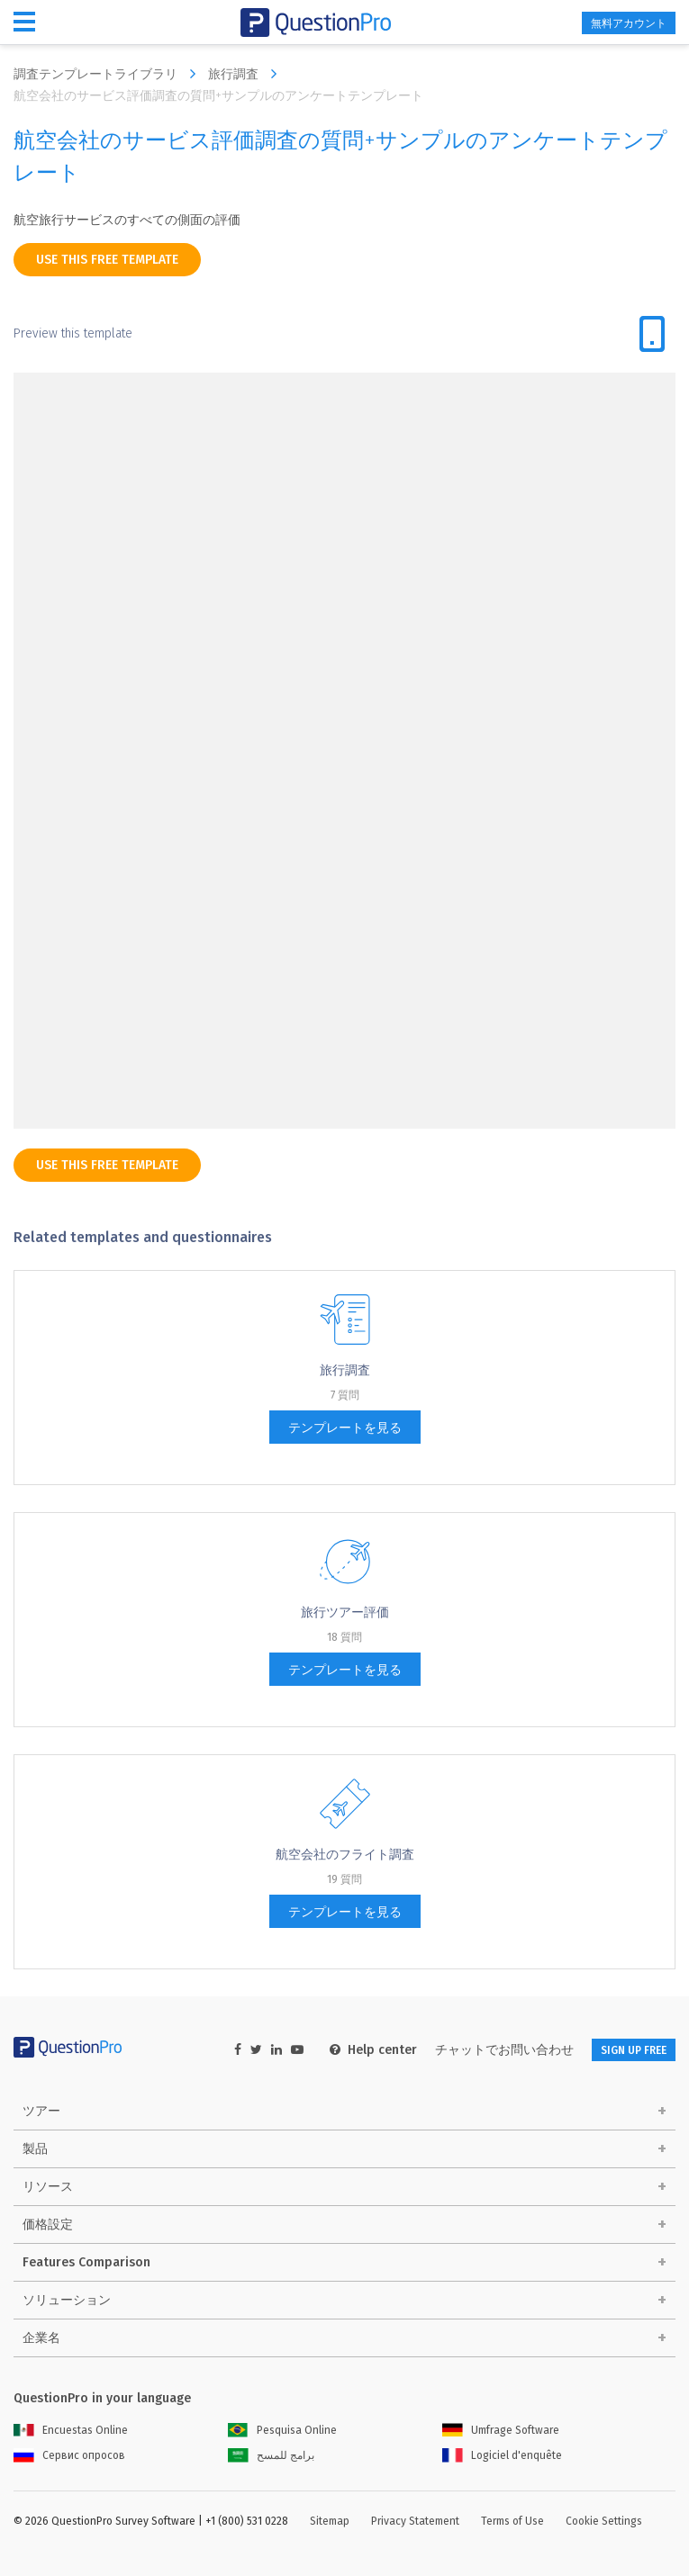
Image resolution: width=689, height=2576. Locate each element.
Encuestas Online (71, 2430)
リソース (48, 2186)
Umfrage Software (500, 2430)
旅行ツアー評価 (345, 1612)
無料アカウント (628, 23)
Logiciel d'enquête (502, 2455)
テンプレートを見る (345, 1428)
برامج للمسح (271, 2455)
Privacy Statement (415, 2521)
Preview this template (73, 333)
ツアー (41, 2111)
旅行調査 (247, 74)
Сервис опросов (69, 2455)
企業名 (41, 2338)
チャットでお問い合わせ (504, 2050)
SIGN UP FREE (633, 2050)
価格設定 (48, 2224)
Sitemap (329, 2521)
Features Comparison (86, 2262)
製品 (35, 2149)
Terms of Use (512, 2521)
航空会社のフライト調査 (345, 1854)
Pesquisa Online (282, 2430)
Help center (373, 2050)
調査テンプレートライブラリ (109, 74)
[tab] (652, 334)
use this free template (107, 259)
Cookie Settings (604, 2521)
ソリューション (67, 2300)
